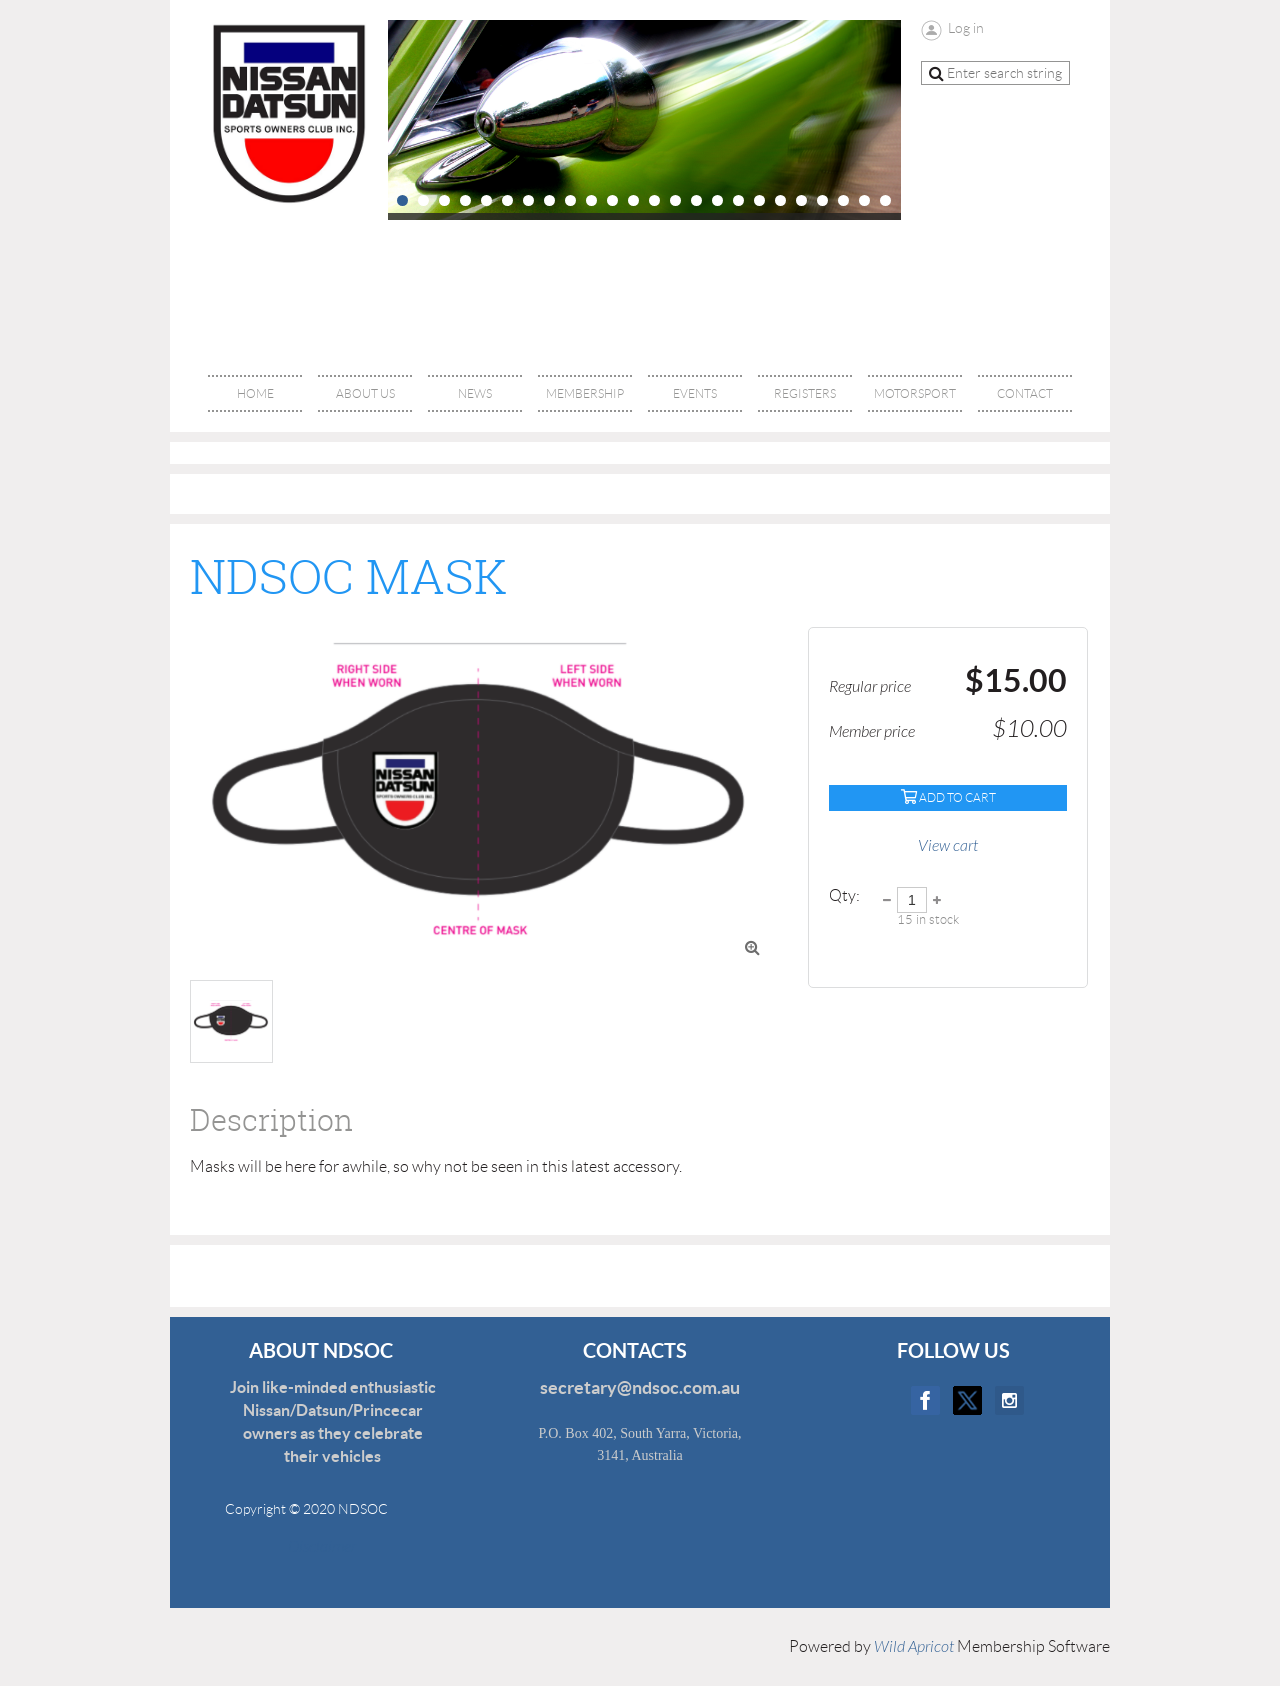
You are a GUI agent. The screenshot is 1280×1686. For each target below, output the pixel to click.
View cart (948, 846)
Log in (966, 28)
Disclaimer (310, 1547)
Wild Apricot (914, 1647)
